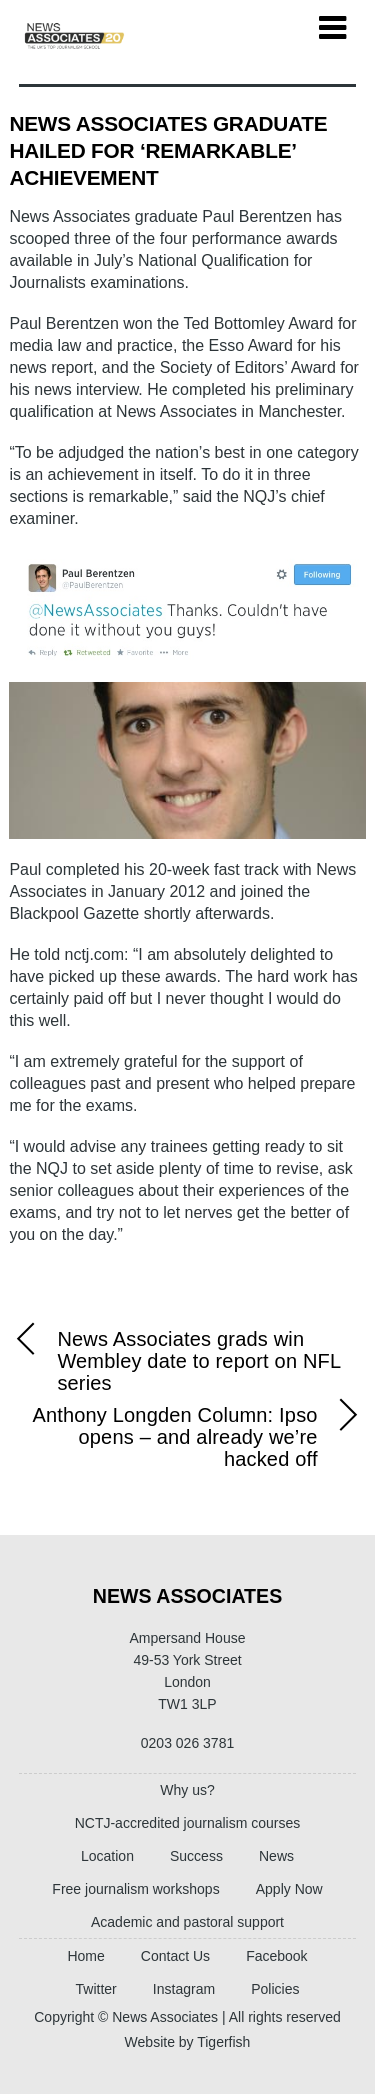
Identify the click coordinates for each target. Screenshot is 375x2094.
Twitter (96, 1989)
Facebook (276, 1956)
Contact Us (175, 1956)
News (276, 1856)
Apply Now (289, 1889)
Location (107, 1856)
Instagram (184, 1989)
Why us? (187, 1790)
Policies (275, 1989)
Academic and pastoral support (187, 1922)
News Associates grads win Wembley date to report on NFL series (174, 1361)
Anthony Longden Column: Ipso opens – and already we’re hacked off (198, 1437)
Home (85, 1956)
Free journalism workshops (135, 1889)
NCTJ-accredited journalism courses (188, 1823)
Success (196, 1856)
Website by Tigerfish (188, 2042)
